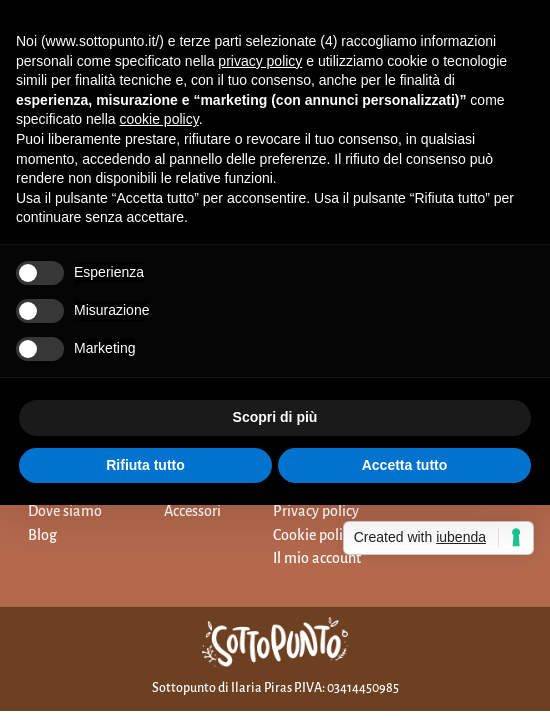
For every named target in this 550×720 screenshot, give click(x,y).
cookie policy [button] (159, 119)
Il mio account (317, 558)
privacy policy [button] (260, 61)
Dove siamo (65, 511)
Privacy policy (316, 511)
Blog (42, 535)
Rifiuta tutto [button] (145, 465)
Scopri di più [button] (275, 417)
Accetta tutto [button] (405, 465)
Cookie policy (314, 535)
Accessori (192, 511)
